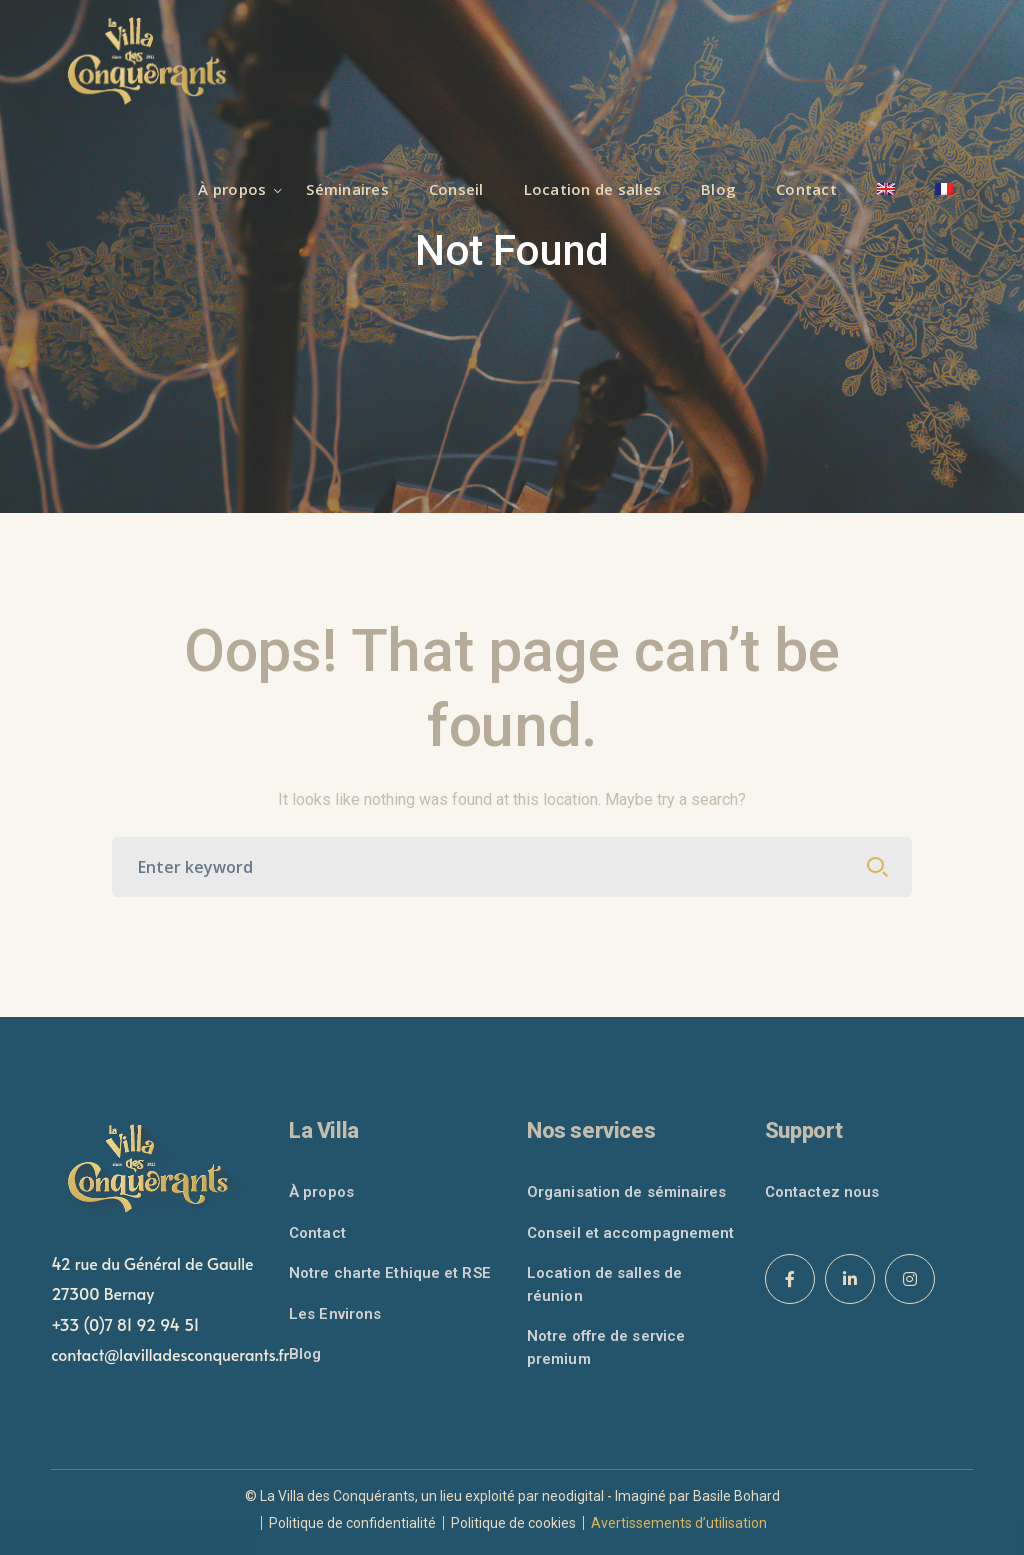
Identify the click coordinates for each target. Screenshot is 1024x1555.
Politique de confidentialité (352, 1523)
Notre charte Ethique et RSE (390, 1273)
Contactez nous (822, 1192)
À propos (321, 1192)
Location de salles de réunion (604, 1284)
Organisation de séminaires (627, 1192)
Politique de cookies (513, 1523)
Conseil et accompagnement (631, 1233)
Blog (305, 1354)
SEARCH (878, 867)
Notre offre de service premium (606, 1347)
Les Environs (335, 1314)
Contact (317, 1233)
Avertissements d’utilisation (679, 1523)
